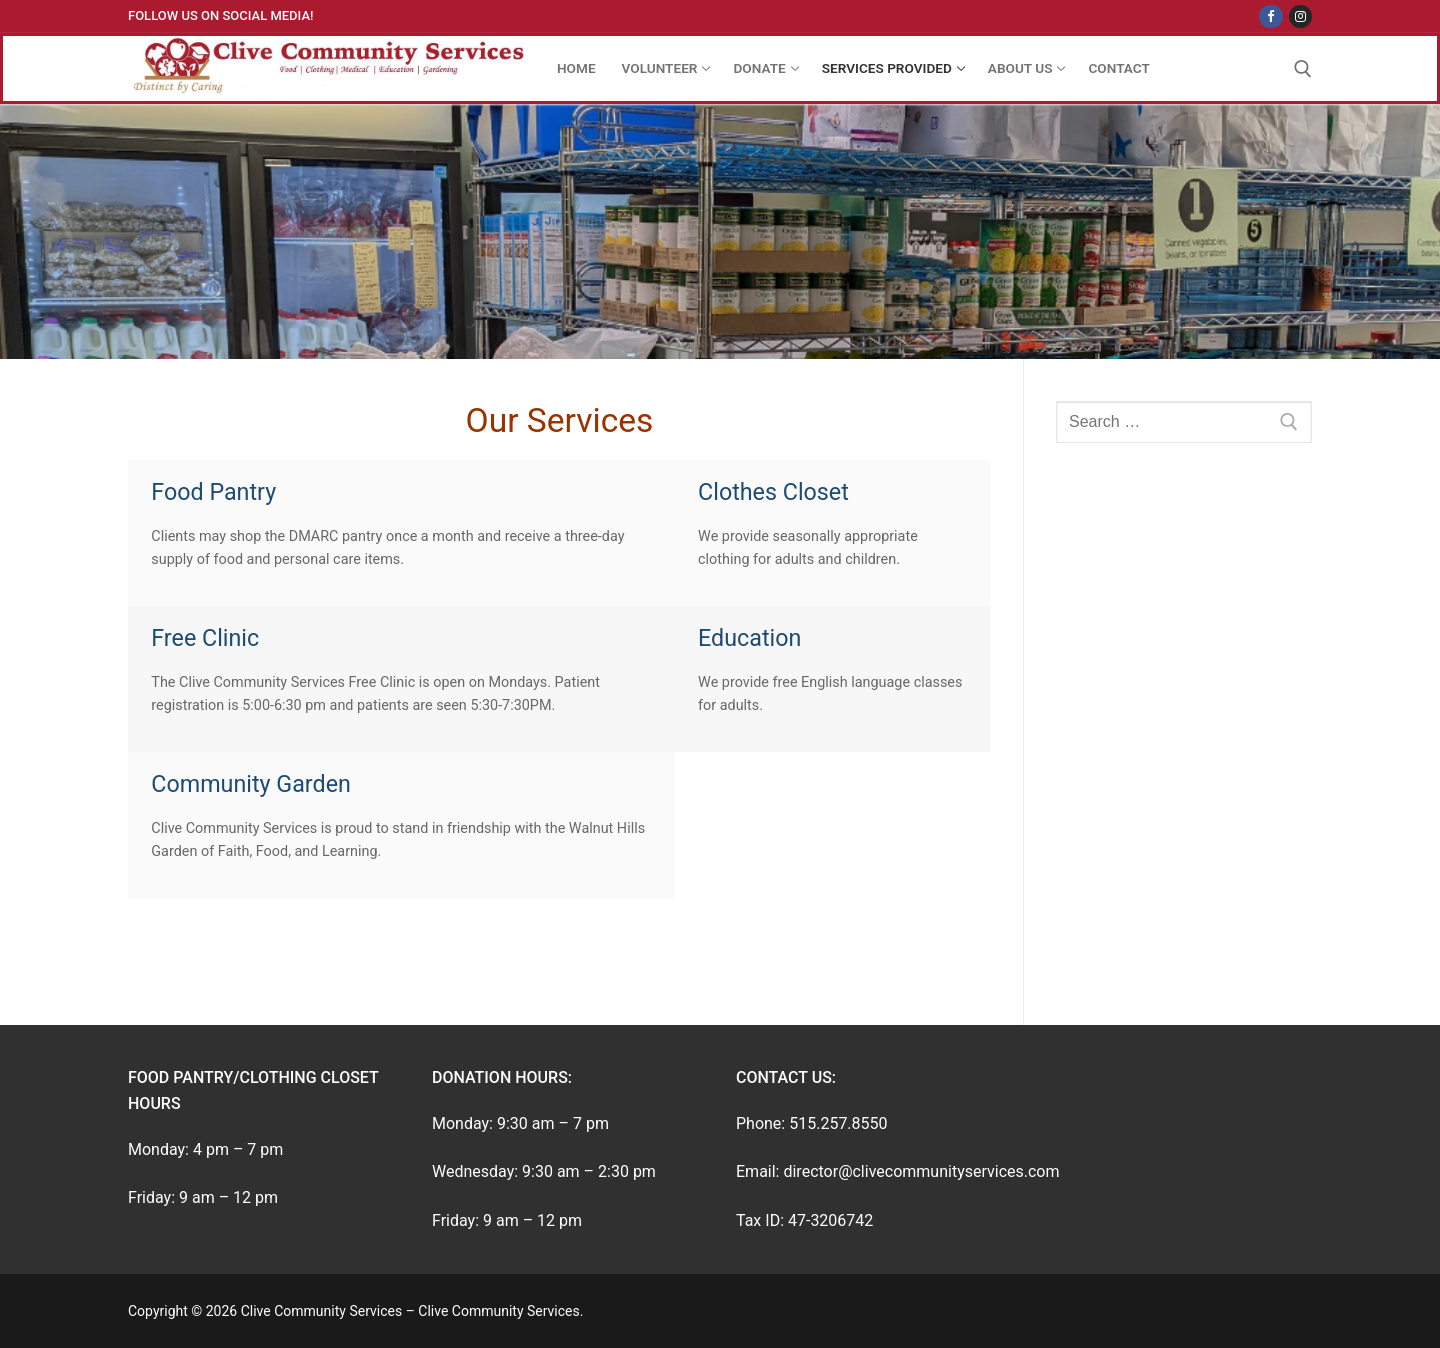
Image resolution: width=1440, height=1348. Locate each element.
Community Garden (251, 784)
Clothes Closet (773, 492)
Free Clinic (205, 638)
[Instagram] (1300, 16)
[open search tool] (1303, 69)
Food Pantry (213, 492)
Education (749, 638)
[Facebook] (1270, 16)
